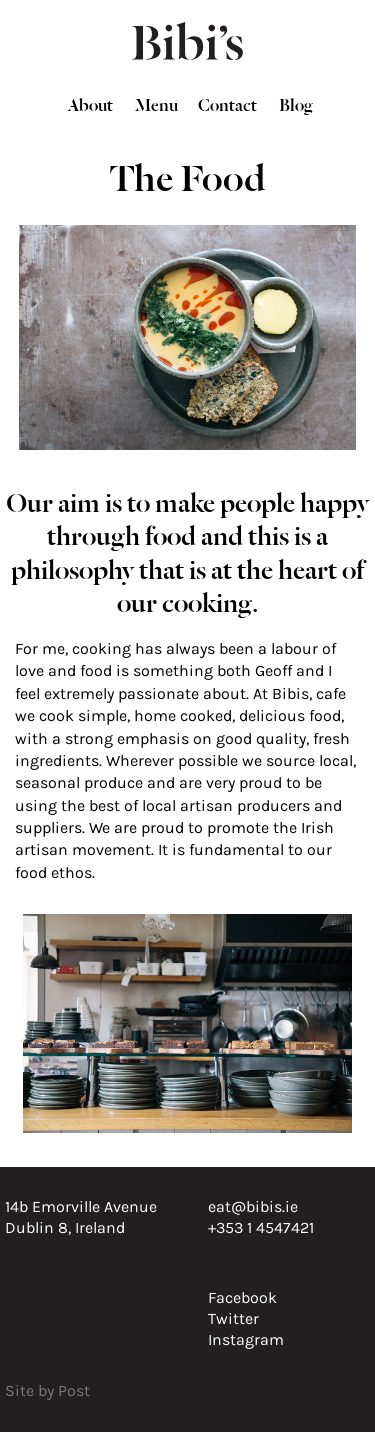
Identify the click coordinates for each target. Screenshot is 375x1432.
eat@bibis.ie (253, 1206)
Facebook (242, 1297)
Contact (227, 103)
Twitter (233, 1318)
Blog (296, 103)
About (90, 103)
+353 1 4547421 (261, 1227)
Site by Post (47, 1390)
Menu (156, 103)
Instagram (246, 1339)
